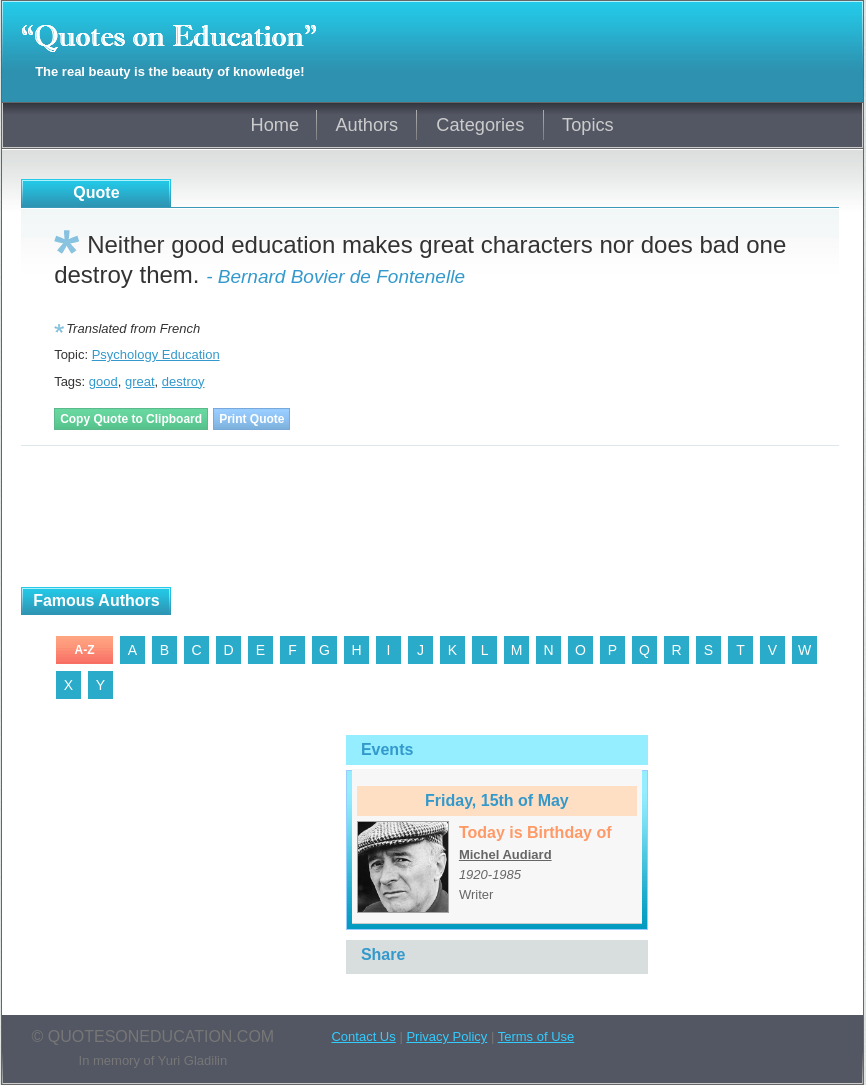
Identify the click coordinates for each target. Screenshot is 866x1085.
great (140, 381)
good (103, 381)
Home (275, 125)
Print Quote (251, 419)
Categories (480, 125)
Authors (366, 125)
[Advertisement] (255, 517)
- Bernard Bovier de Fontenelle (335, 276)
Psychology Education (156, 354)
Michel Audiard (505, 854)
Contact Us (363, 1036)
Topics (588, 125)
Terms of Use (536, 1036)
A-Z (85, 650)
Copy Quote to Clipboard (131, 419)
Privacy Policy (446, 1036)
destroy (183, 381)
